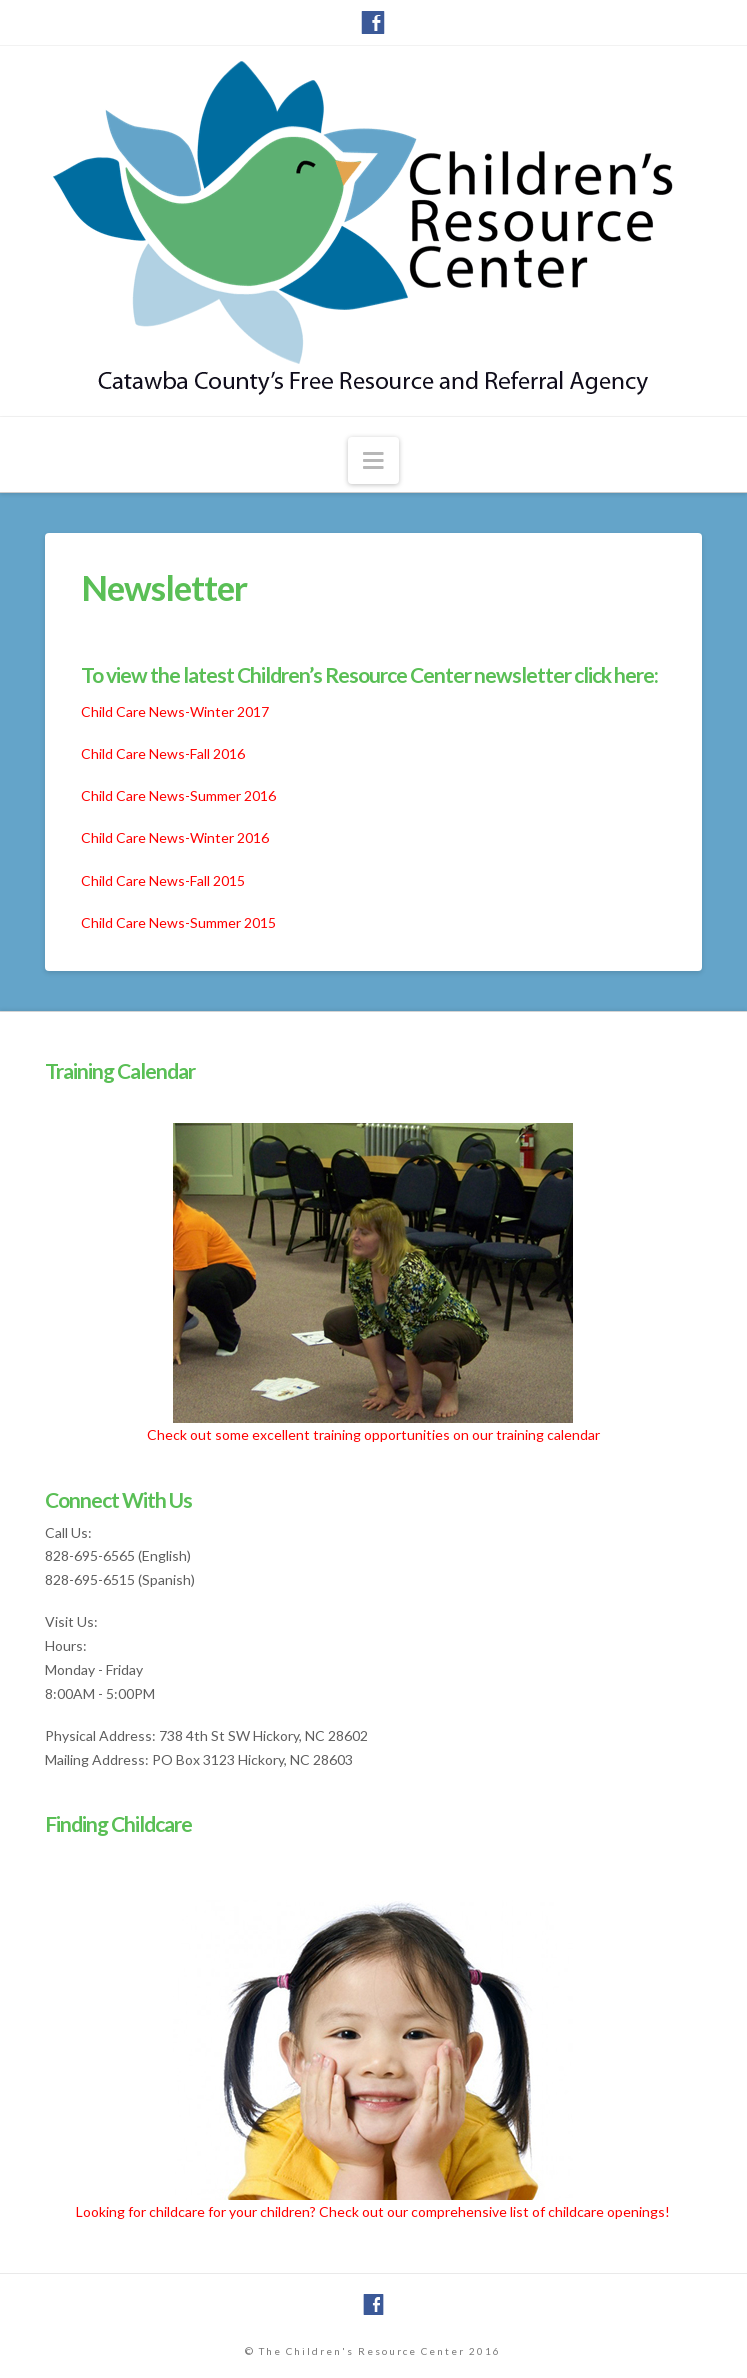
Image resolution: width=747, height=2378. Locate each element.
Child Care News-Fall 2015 (163, 880)
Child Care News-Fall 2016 (163, 753)
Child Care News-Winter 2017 (175, 711)
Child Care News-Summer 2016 (178, 795)
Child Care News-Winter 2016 (175, 837)
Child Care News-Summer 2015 (178, 922)
